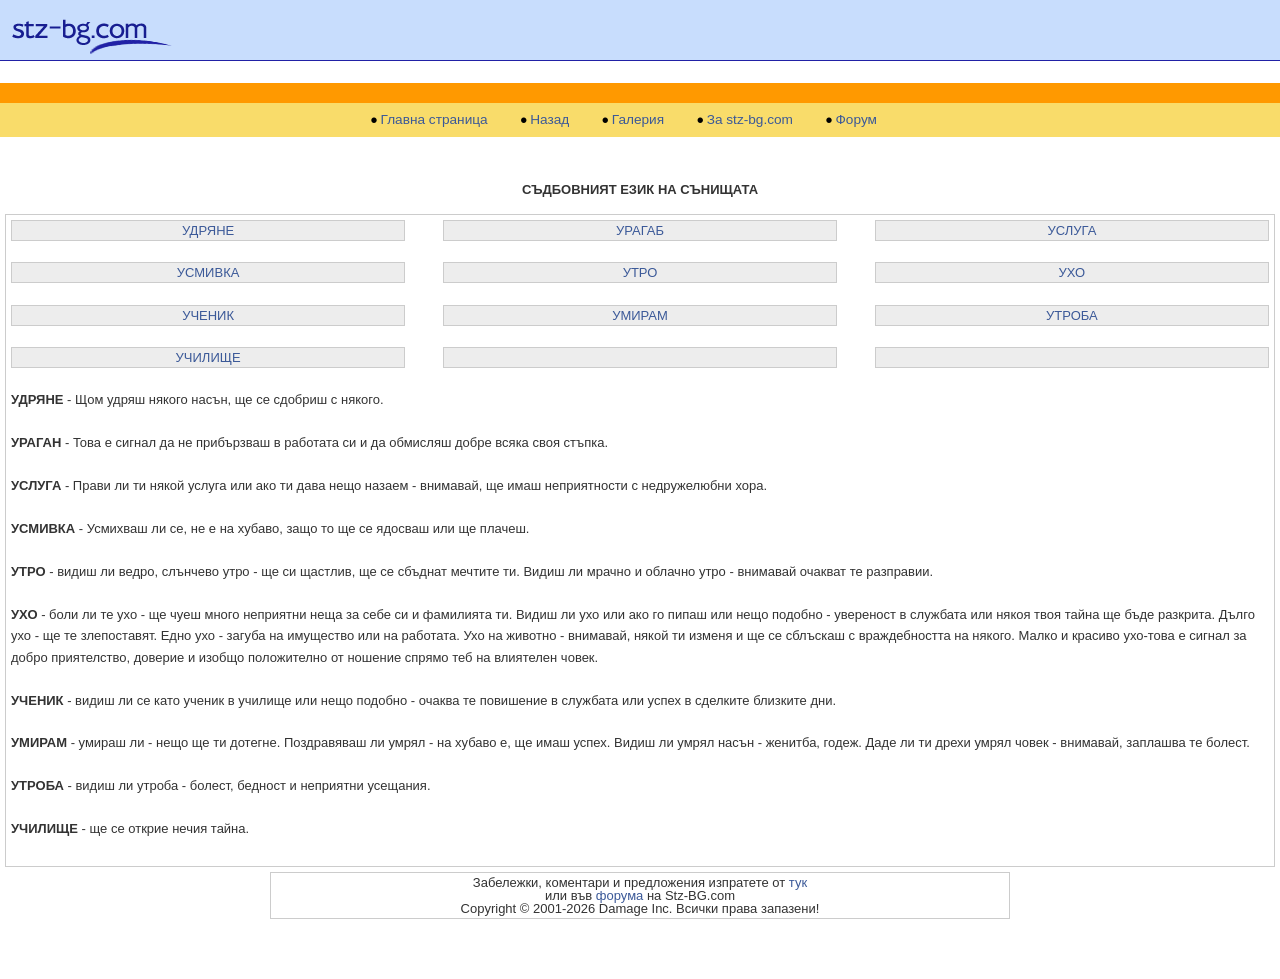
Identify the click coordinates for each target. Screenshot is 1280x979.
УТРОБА (1072, 315)
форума (620, 895)
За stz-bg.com (750, 120)
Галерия (638, 120)
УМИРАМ (640, 315)
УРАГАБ (640, 230)
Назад (549, 120)
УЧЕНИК (208, 315)
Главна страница (434, 120)
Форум (856, 120)
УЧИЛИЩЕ (208, 357)
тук (798, 882)
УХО (1072, 272)
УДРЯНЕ (208, 230)
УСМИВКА (208, 272)
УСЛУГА (1071, 230)
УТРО (640, 272)
